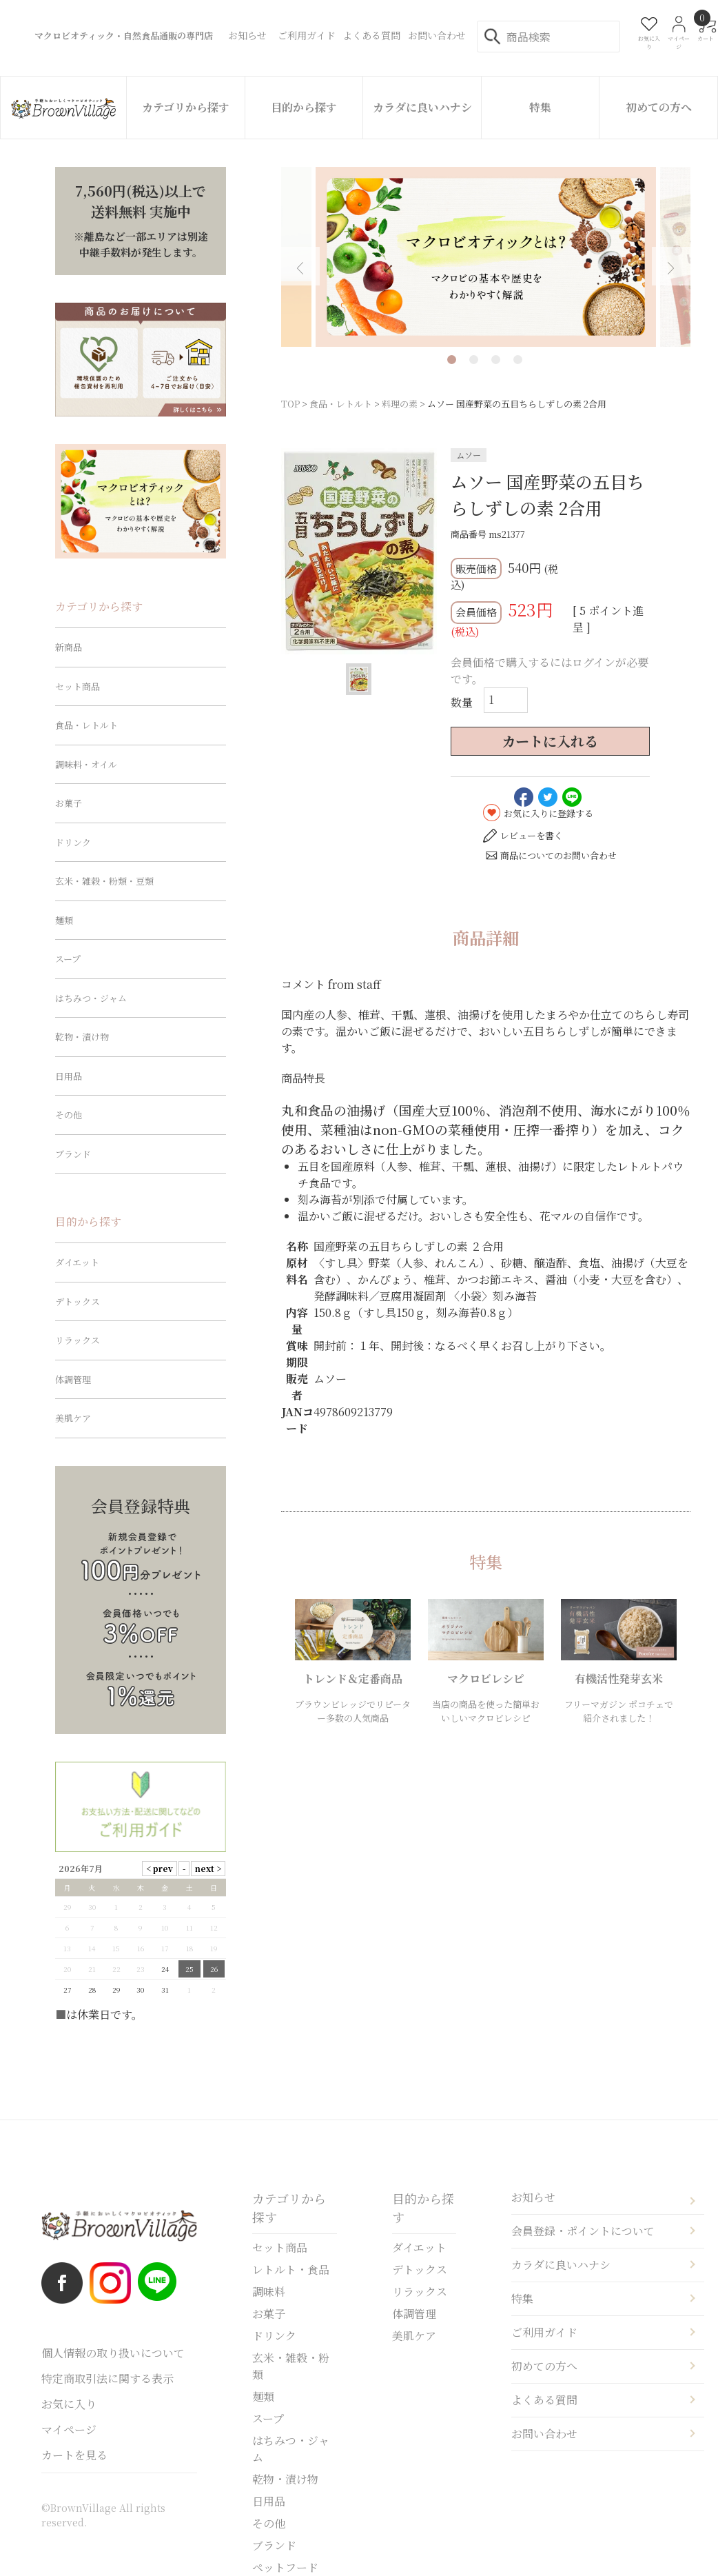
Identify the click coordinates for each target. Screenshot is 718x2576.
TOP (290, 403)
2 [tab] (473, 359)
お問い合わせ (544, 2434)
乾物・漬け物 (82, 1036)
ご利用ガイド (544, 2332)
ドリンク (73, 842)
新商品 (68, 647)
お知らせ (533, 2197)
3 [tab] (495, 359)
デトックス (77, 1301)
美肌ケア (73, 1418)
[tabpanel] (486, 257)
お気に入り (68, 2404)
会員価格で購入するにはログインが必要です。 (549, 670)
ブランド (73, 1153)
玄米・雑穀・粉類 (290, 2366)
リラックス (77, 1340)
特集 (540, 107)
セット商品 (77, 686)
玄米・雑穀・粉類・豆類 (104, 880)
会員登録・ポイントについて (583, 2231)
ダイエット (77, 1262)
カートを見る (74, 2455)
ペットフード (285, 2567)
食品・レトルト (340, 403)
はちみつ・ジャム (91, 998)
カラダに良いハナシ (422, 107)
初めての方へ (659, 107)
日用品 (68, 1076)
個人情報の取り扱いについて (113, 2353)
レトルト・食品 (290, 2269)
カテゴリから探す (185, 107)
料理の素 (400, 403)
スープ (68, 958)
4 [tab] (517, 359)
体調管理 (73, 1379)
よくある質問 (544, 2400)
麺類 (64, 920)
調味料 (268, 2292)
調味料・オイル (86, 764)
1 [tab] (451, 359)
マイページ (68, 2429)
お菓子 (68, 802)
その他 (68, 1114)
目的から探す (304, 107)
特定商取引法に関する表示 (107, 2378)
